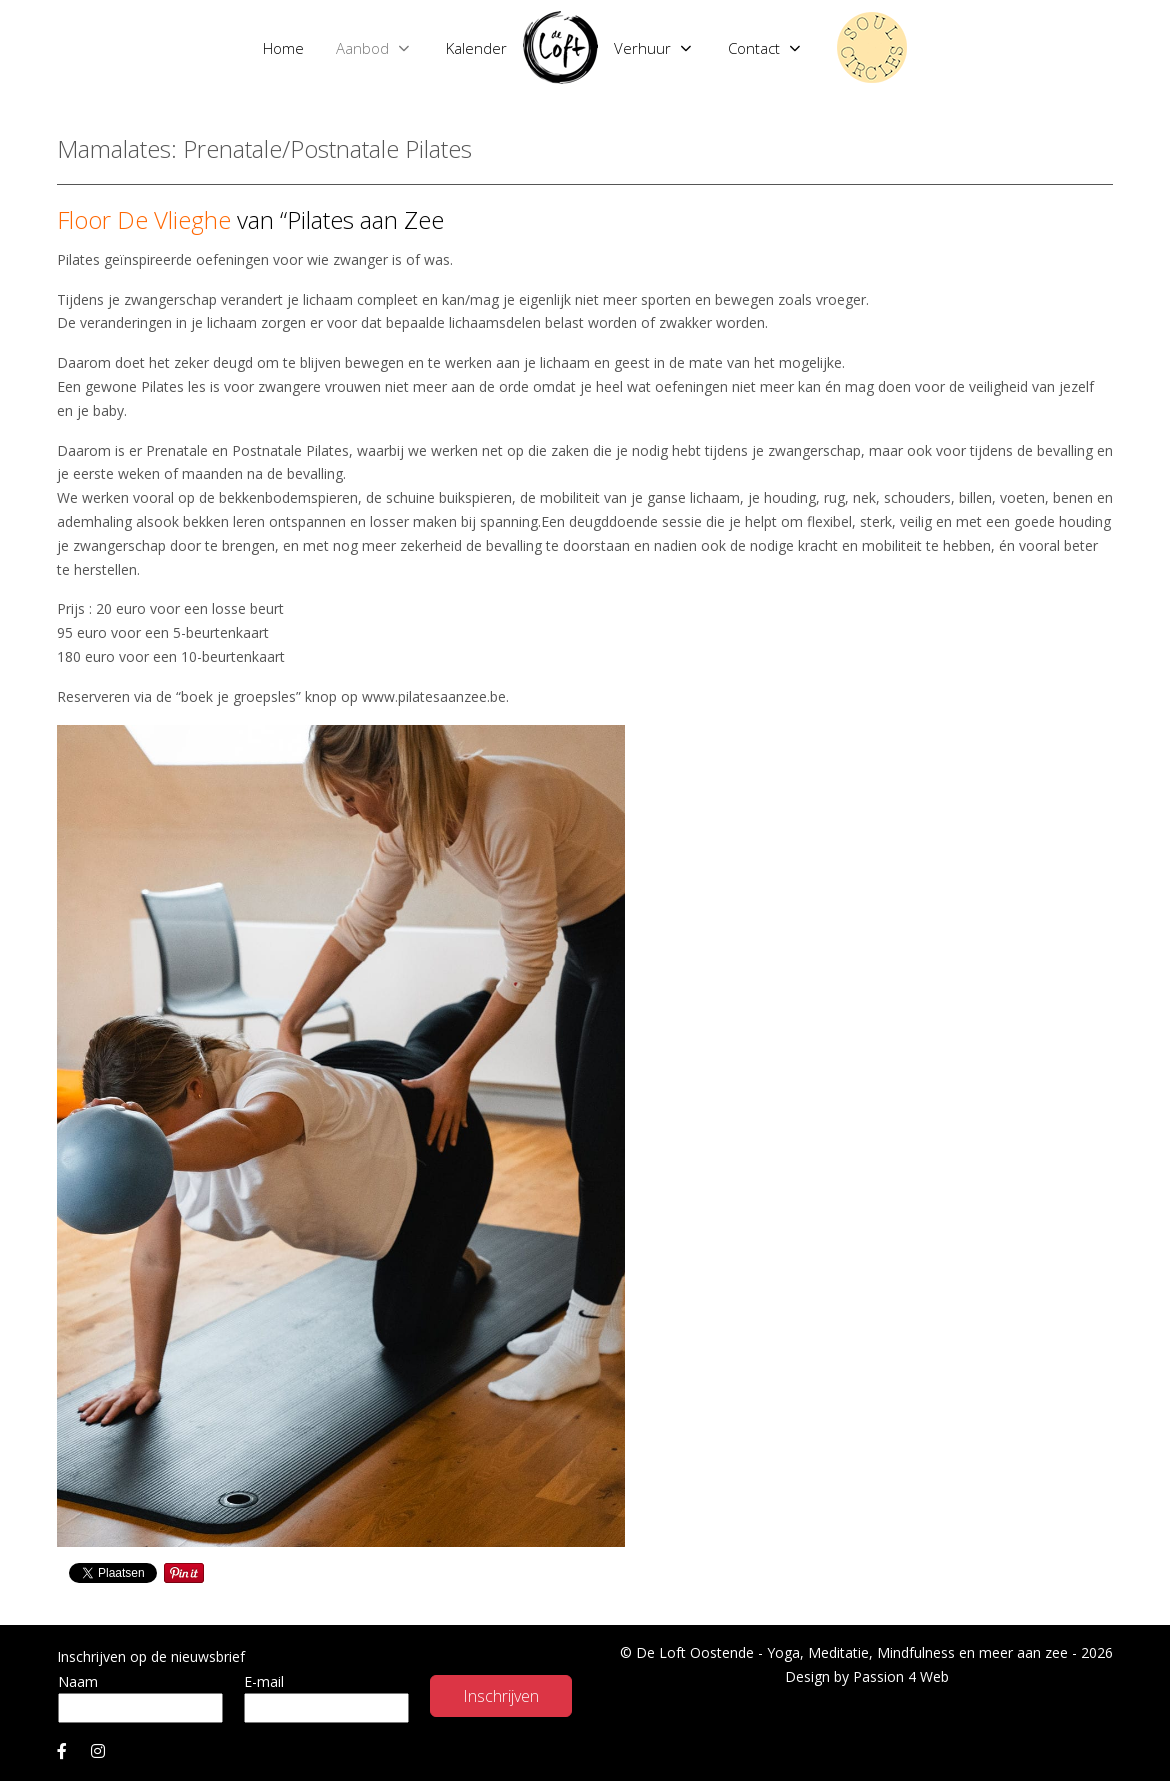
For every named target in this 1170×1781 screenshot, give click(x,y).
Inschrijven (501, 1696)
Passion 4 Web (901, 1676)
